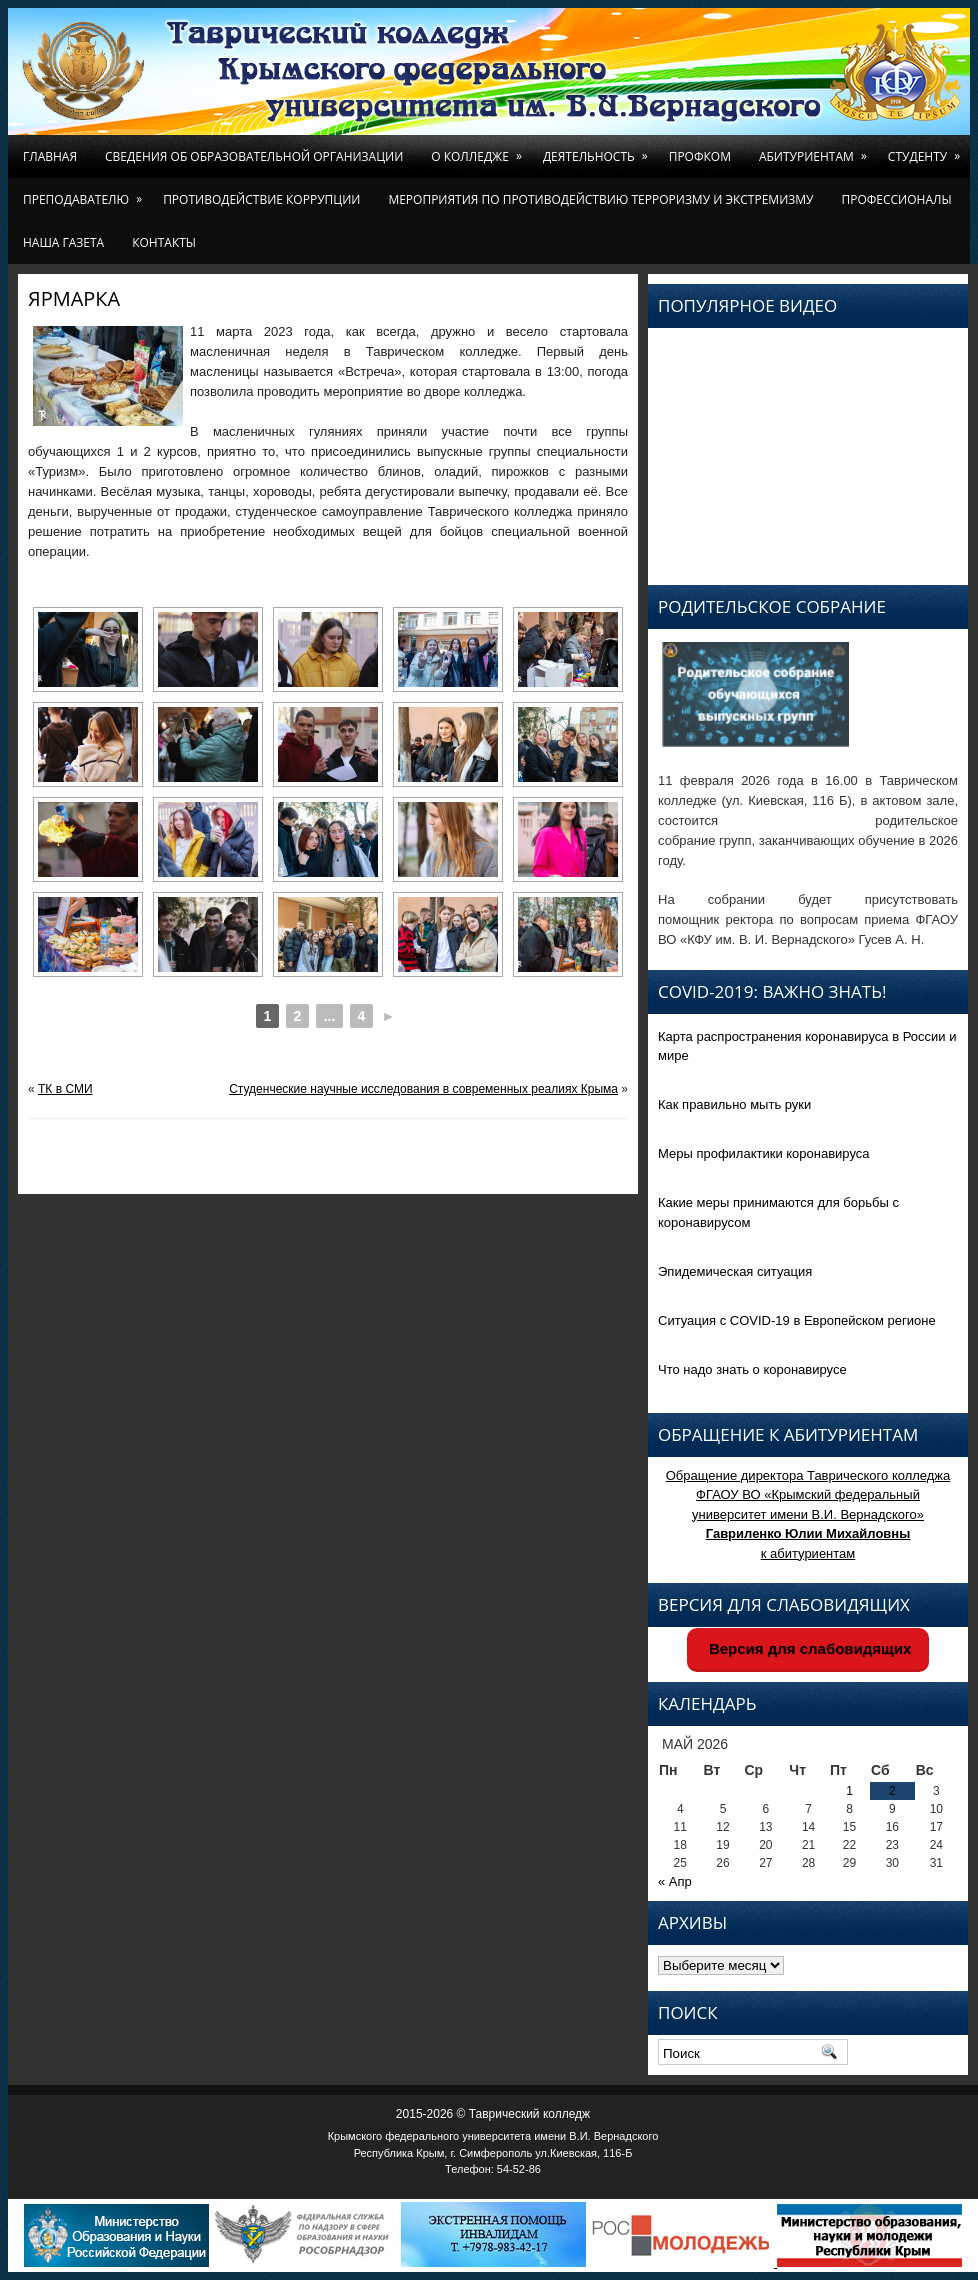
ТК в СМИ (65, 1089)
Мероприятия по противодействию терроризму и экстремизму (600, 199)
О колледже (480, 150)
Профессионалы (896, 199)
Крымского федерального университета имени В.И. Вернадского (493, 2136)
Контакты (164, 242)
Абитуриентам (816, 150)
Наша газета (63, 242)
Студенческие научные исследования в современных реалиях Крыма (423, 1089)
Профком (700, 156)
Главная (50, 156)
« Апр (675, 1881)
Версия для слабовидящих (808, 1648)
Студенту (927, 150)
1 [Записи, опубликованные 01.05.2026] (849, 1791)
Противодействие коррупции (261, 199)
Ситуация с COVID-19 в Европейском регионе (797, 1320)
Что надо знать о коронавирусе (752, 1369)
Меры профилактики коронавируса (764, 1153)
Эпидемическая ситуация (735, 1271)
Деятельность (599, 150)
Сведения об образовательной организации (254, 156)
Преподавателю (86, 193)
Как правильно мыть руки (734, 1104)
